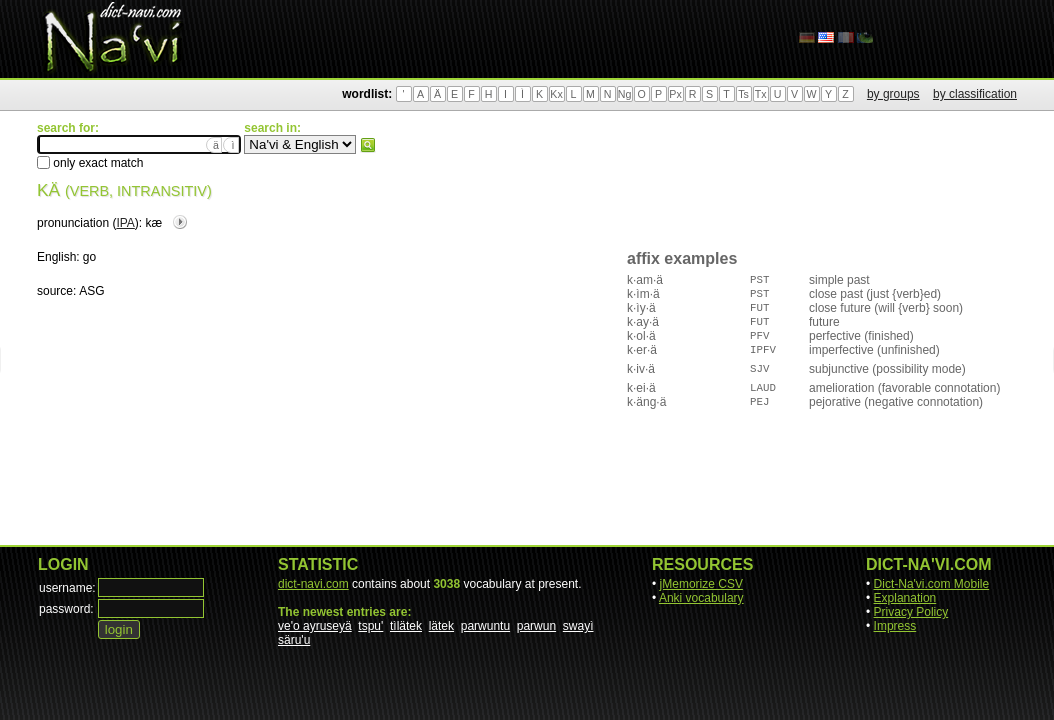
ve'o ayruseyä (315, 626)
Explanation (905, 598)
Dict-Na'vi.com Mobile (932, 584)
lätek (441, 626)
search (368, 145)
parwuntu (485, 626)
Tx (761, 94)
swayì (578, 626)
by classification (975, 94)
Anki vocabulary (701, 598)
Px (675, 94)
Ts (743, 94)
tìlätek (406, 626)
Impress (895, 626)
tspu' (370, 626)
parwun (536, 626)
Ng (625, 94)
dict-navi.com (313, 584)
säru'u (294, 640)
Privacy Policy (911, 612)
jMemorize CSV (701, 584)
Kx (556, 94)
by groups (893, 94)
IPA (125, 223)
